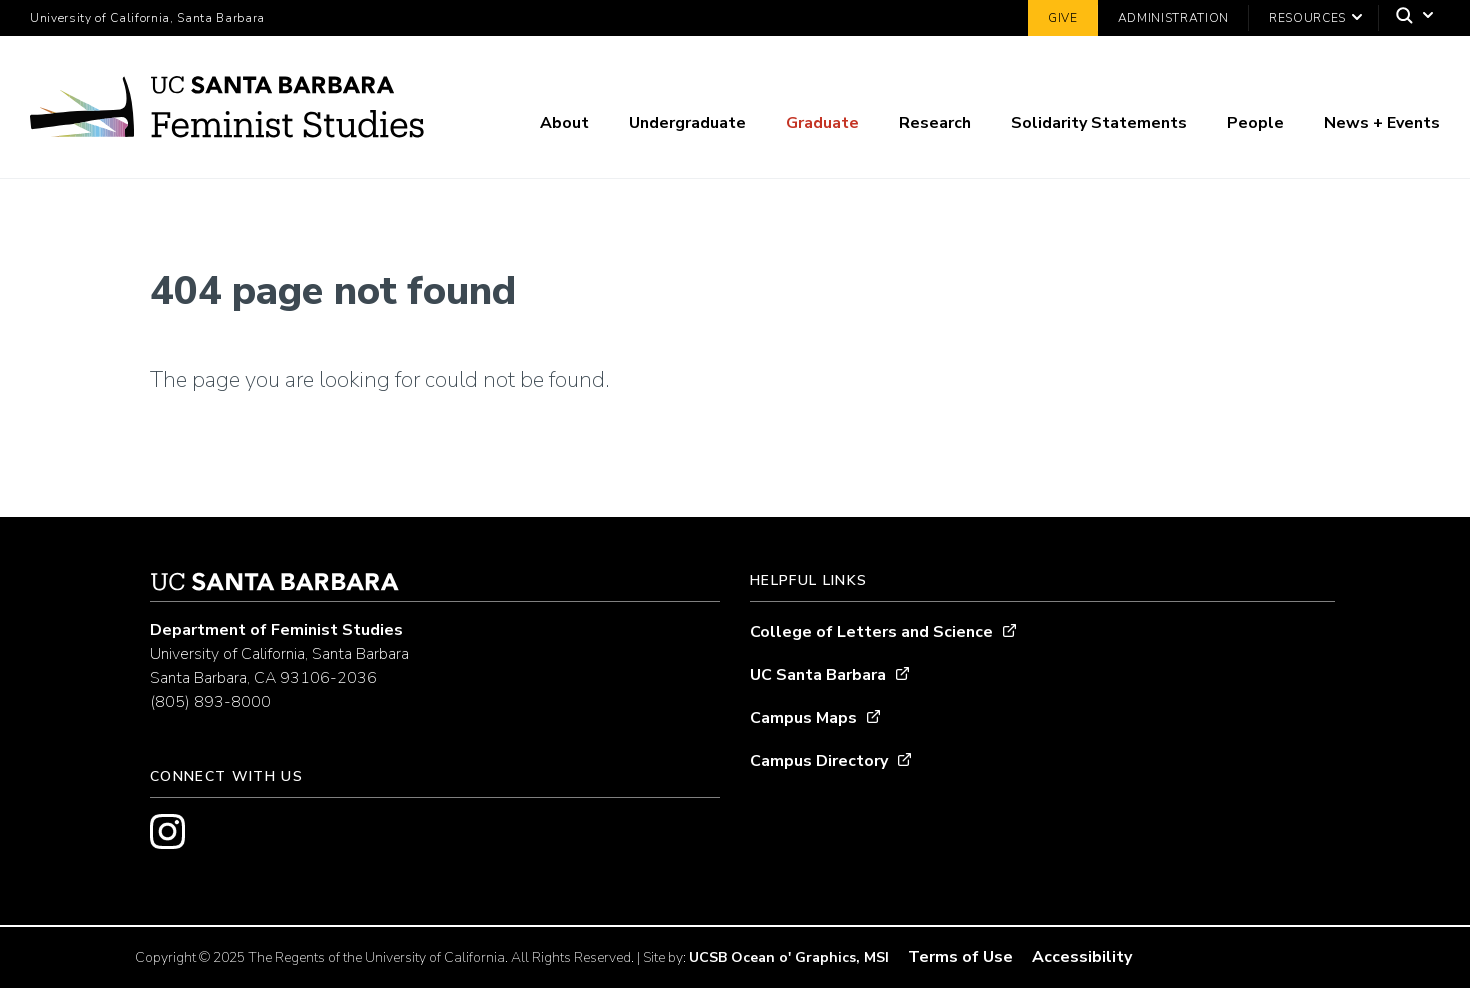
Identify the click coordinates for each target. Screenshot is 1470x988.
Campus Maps (803, 718)
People (1255, 123)
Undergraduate (687, 123)
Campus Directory (819, 761)
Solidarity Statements (1099, 123)
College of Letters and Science (871, 632)
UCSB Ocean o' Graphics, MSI (789, 957)
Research (935, 123)
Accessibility (1082, 957)
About (564, 123)
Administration (1173, 18)
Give (1063, 18)
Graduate (822, 123)
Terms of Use (960, 957)
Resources (1307, 18)
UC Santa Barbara (818, 675)
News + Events (1382, 123)
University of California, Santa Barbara (147, 18)
